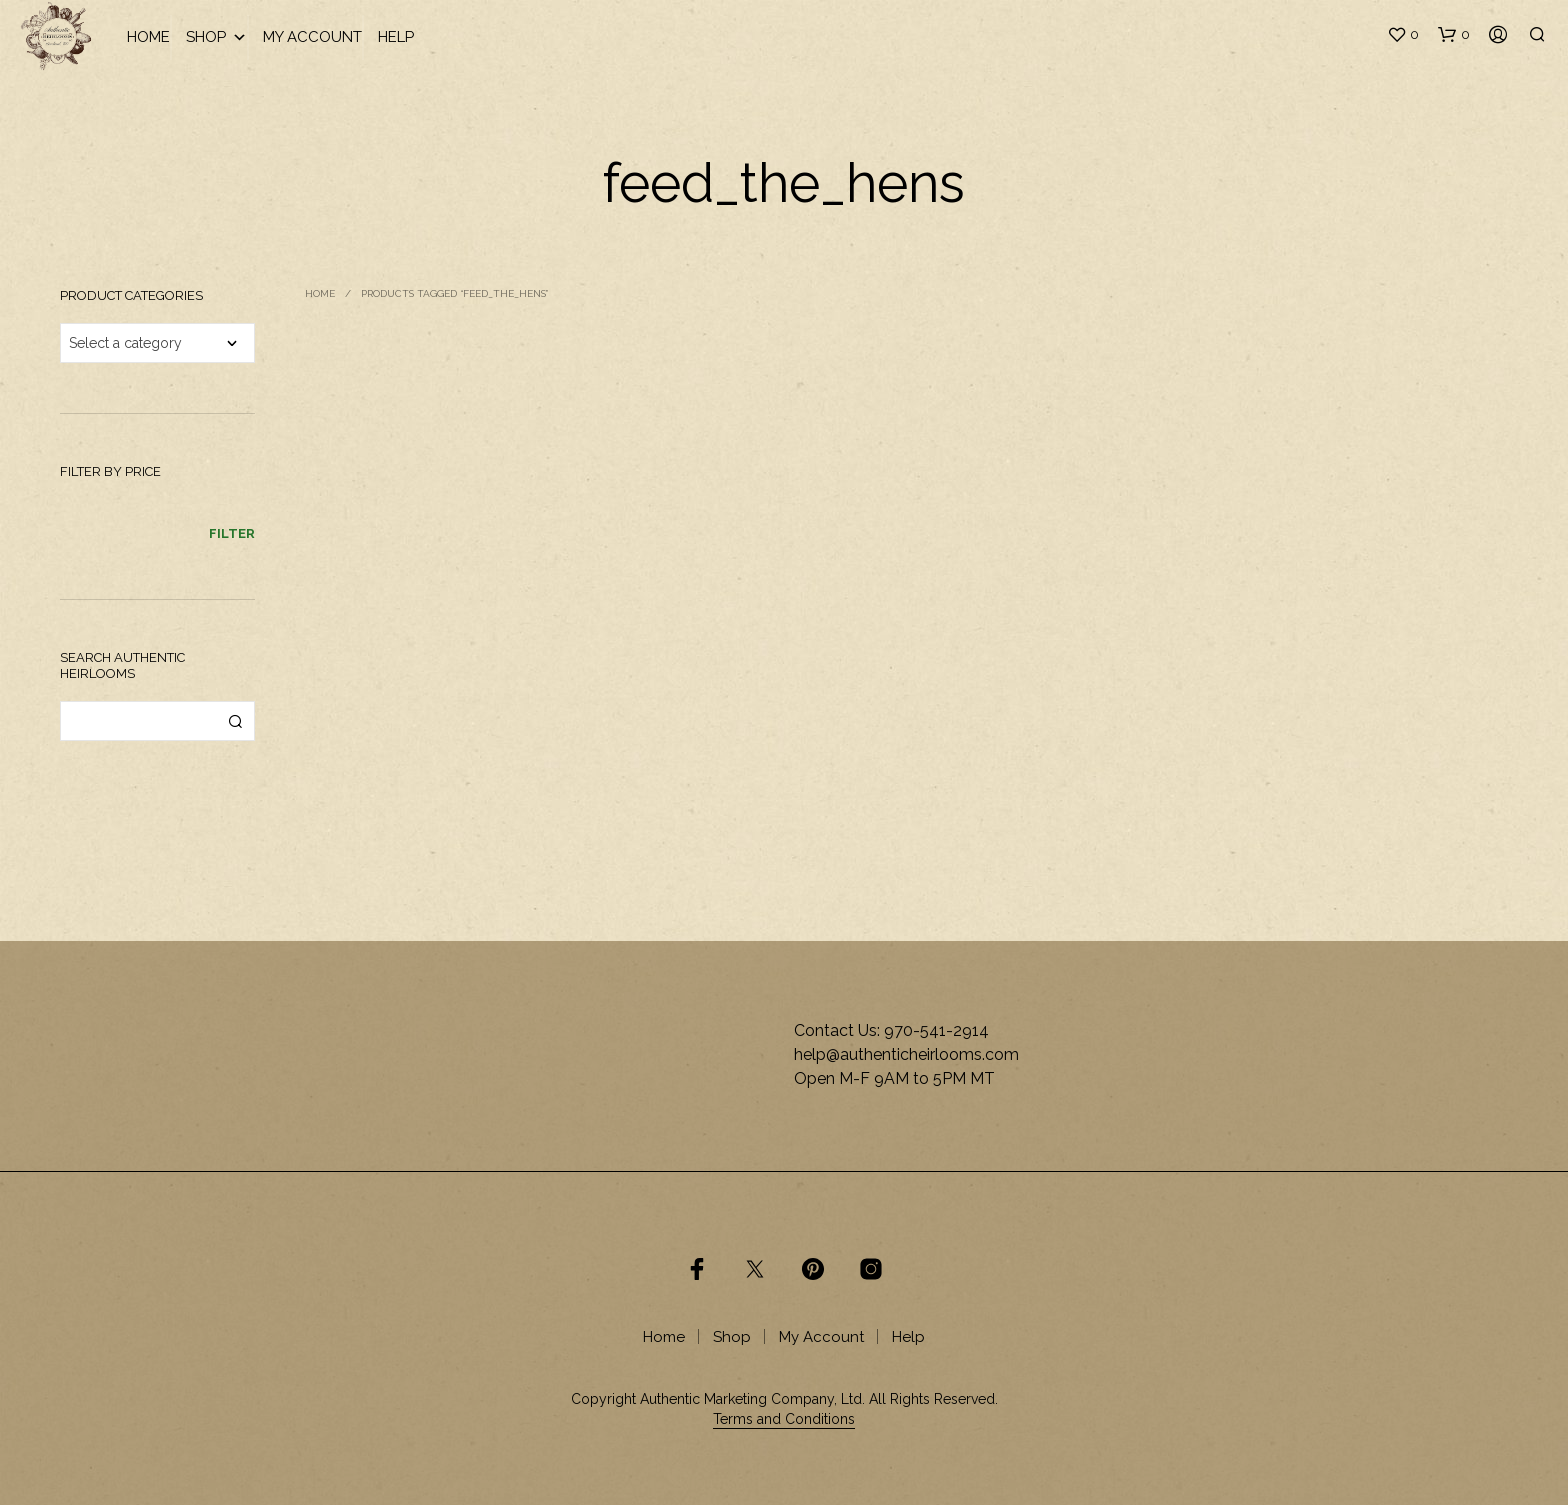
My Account (312, 37)
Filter (232, 533)
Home (148, 37)
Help (396, 37)
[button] (1403, 35)
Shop (216, 37)
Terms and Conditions (784, 1419)
